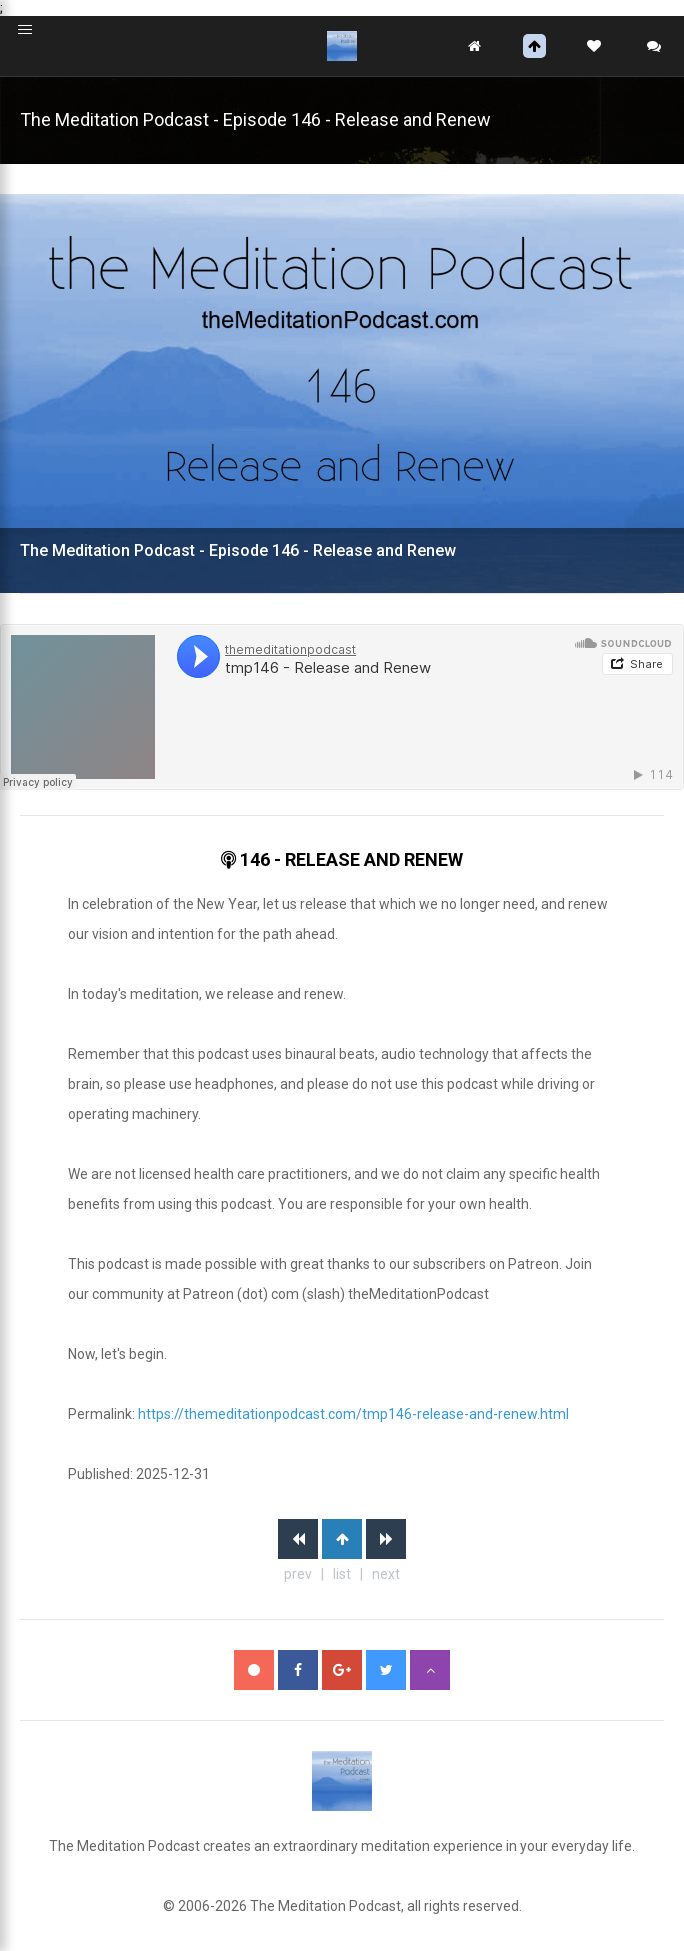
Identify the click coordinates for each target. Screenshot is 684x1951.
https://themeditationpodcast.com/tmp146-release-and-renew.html (353, 1414)
